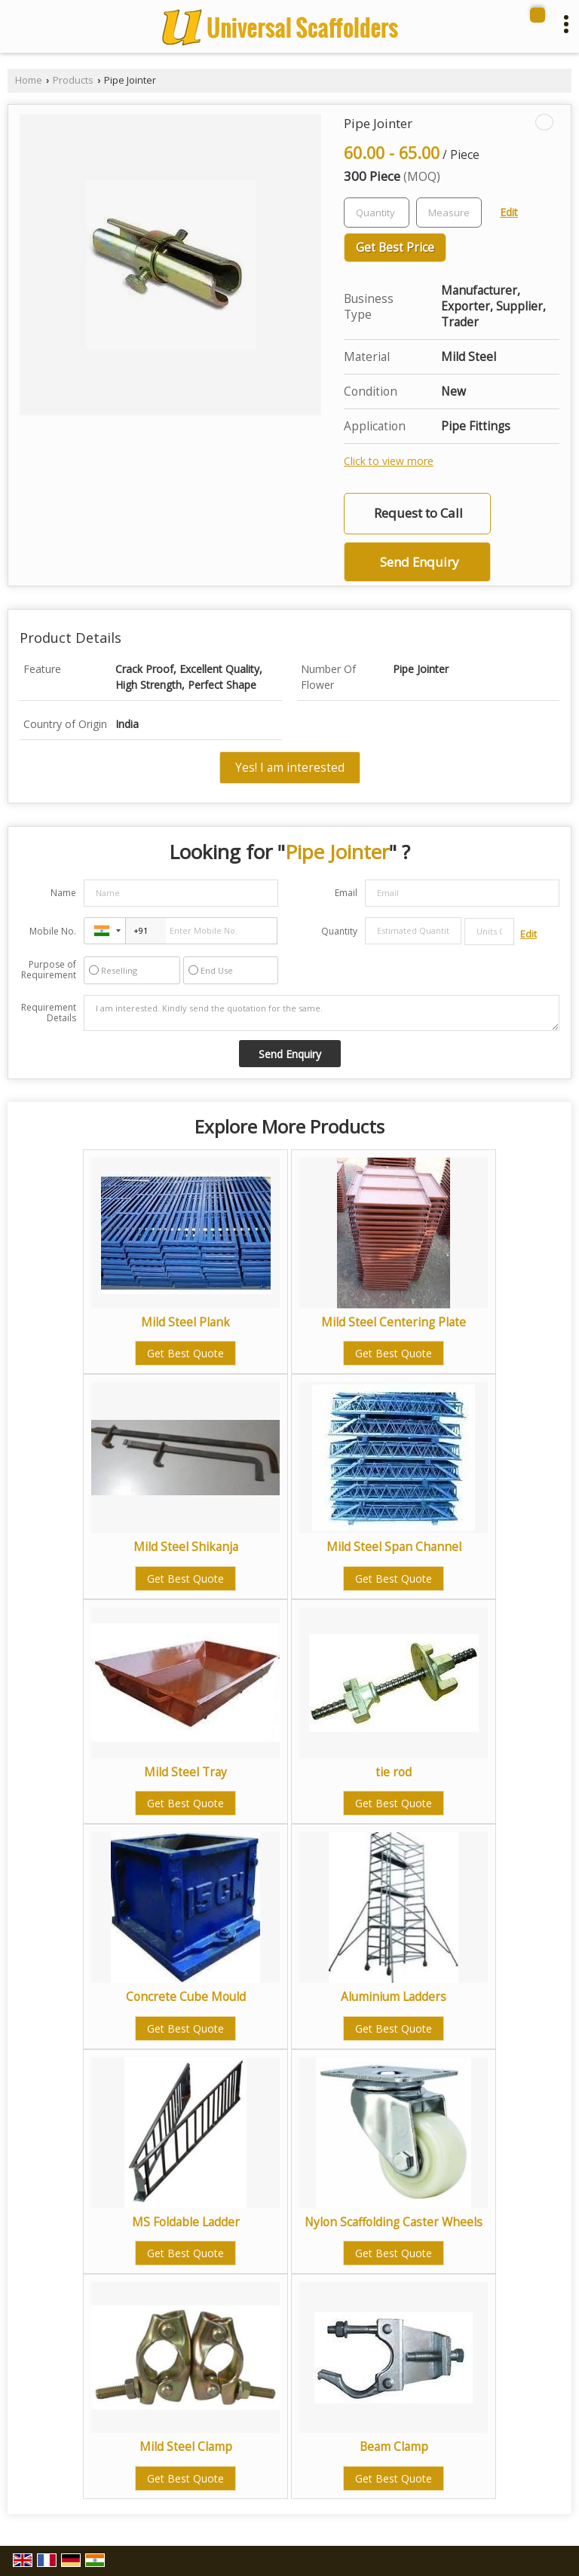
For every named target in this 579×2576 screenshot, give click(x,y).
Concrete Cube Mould (186, 1997)
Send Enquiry (419, 562)
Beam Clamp (394, 2447)
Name (63, 892)
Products (73, 80)
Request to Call (418, 513)
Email (346, 892)
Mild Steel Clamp (185, 2447)
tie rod (393, 1772)
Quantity (339, 931)
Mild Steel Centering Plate (393, 1322)
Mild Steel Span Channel (393, 1547)
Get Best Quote (185, 1353)
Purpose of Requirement (48, 970)
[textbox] (449, 212)
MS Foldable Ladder (186, 2222)
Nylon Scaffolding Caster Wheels (393, 2222)
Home (28, 80)
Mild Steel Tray (185, 1772)
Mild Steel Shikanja (185, 1547)
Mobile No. (52, 931)
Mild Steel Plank (185, 1322)
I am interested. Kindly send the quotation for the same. (321, 1013)
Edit (509, 212)
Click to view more (388, 461)
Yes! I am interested (290, 768)
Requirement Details (48, 1012)
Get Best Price (395, 247)
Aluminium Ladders (393, 1997)
